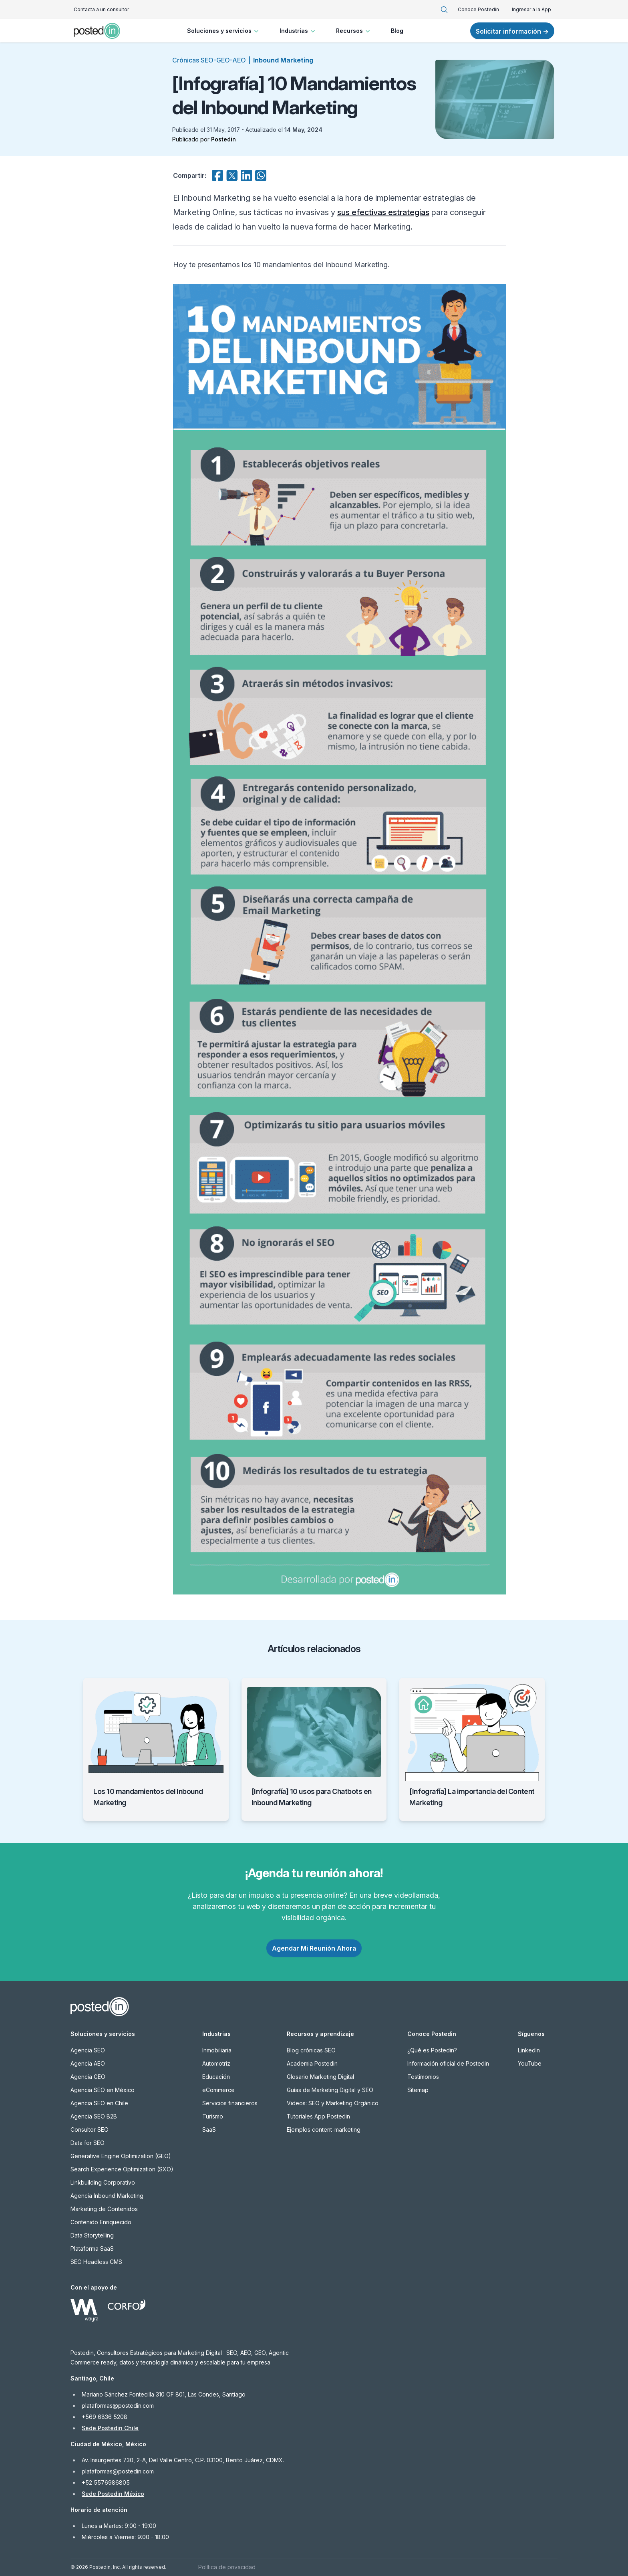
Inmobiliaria (216, 2050)
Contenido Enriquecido (100, 2222)
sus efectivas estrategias (383, 212)
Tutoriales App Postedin (318, 2116)
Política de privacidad (227, 2567)
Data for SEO (87, 2142)
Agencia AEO (87, 2063)
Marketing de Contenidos (104, 2208)
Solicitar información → (512, 31)
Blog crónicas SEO (311, 2050)
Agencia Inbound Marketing (106, 2195)
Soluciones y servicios (223, 31)
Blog (397, 30)
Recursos (354, 31)
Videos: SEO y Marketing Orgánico (332, 2103)
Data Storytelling (92, 2235)
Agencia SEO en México (102, 2089)
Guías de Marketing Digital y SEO (330, 2089)
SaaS (209, 2129)
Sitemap (418, 2089)
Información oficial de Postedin (448, 2063)
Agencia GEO (87, 2076)
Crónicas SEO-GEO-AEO (209, 60)
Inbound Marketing (283, 60)
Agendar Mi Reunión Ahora (314, 1948)
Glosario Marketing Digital (320, 2076)
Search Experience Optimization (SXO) (121, 2169)
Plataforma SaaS (92, 2248)
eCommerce (218, 2089)
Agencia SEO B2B (93, 2116)
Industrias (298, 31)
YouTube (529, 2063)
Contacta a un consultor (101, 9)
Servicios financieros (230, 2103)
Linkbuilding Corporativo (102, 2182)
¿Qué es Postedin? (432, 2050)
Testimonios (423, 2076)
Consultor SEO (89, 2129)
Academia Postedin (312, 2063)
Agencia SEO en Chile (99, 2103)
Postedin (223, 139)
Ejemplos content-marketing (323, 2129)
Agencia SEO (87, 2050)
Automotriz (216, 2063)
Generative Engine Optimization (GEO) (120, 2156)
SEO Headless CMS (96, 2261)
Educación (216, 2076)
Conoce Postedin (478, 9)
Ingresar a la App (531, 9)
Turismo (212, 2116)
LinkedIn (529, 2050)
